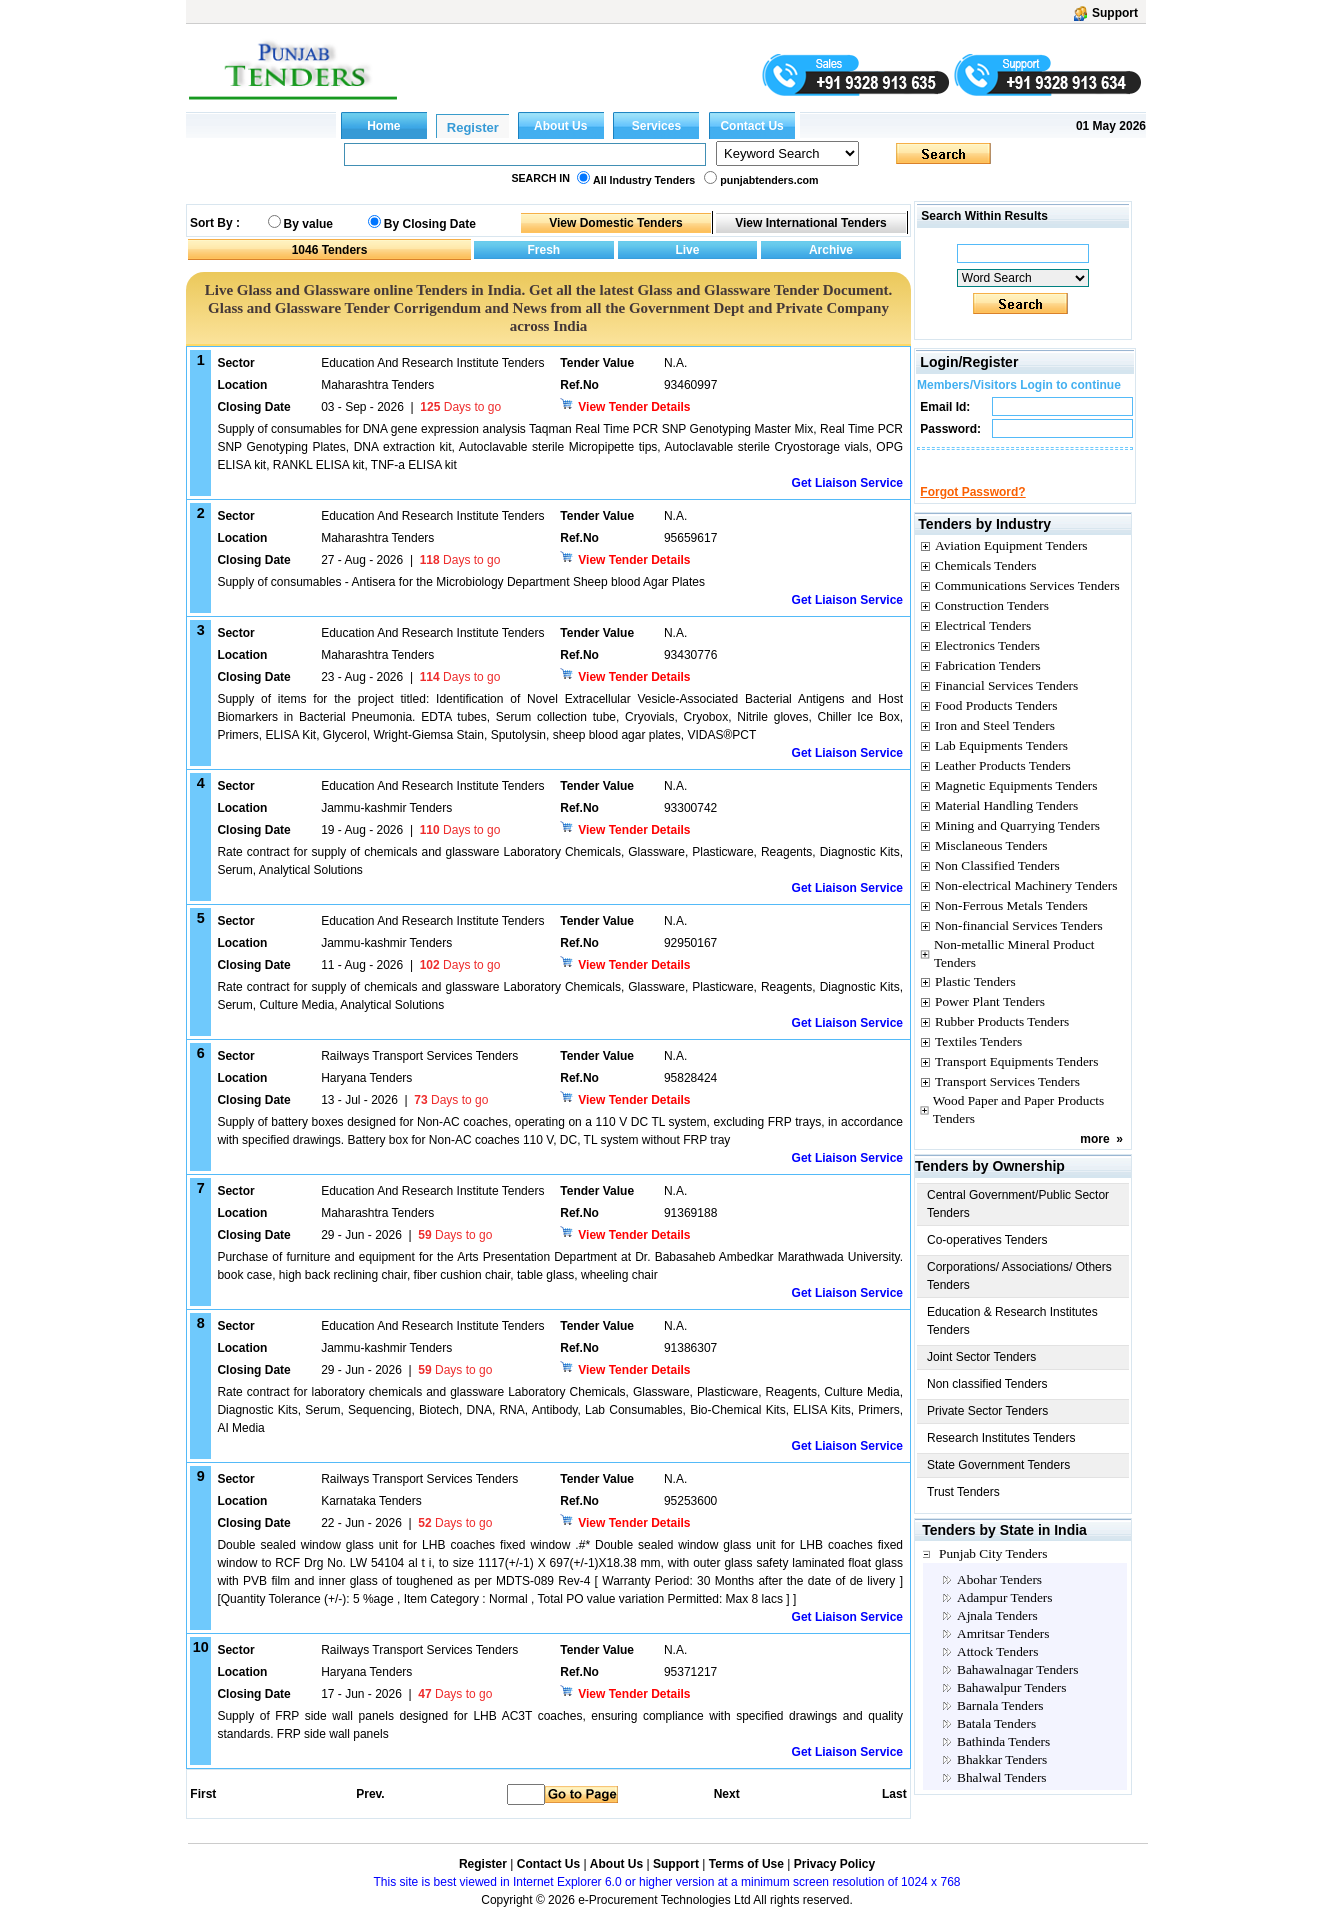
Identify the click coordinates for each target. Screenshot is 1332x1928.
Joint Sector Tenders (981, 1375)
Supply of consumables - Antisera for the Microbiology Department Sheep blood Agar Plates (461, 582)
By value (308, 224)
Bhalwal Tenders (1002, 1795)
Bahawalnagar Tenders (1017, 1687)
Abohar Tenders (999, 1597)
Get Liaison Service (847, 483)
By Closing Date (430, 224)
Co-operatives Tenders (987, 1258)
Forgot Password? (972, 510)
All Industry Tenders (644, 180)
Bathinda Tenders (1003, 1759)
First (202, 1794)
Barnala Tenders (1000, 1723)
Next (727, 1794)
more (1094, 1157)
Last (894, 1794)
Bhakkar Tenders (1002, 1777)
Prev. (370, 1794)
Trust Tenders (963, 1510)
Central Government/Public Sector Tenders (1018, 1222)
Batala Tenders (996, 1741)
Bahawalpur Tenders (1011, 1705)
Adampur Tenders (1004, 1615)
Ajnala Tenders (997, 1633)
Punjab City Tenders (993, 1571)
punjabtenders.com (769, 180)
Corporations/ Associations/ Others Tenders (1019, 1294)
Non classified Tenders (987, 1402)
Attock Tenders (997, 1669)
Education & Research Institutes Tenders (1012, 1339)
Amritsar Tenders (1003, 1651)
